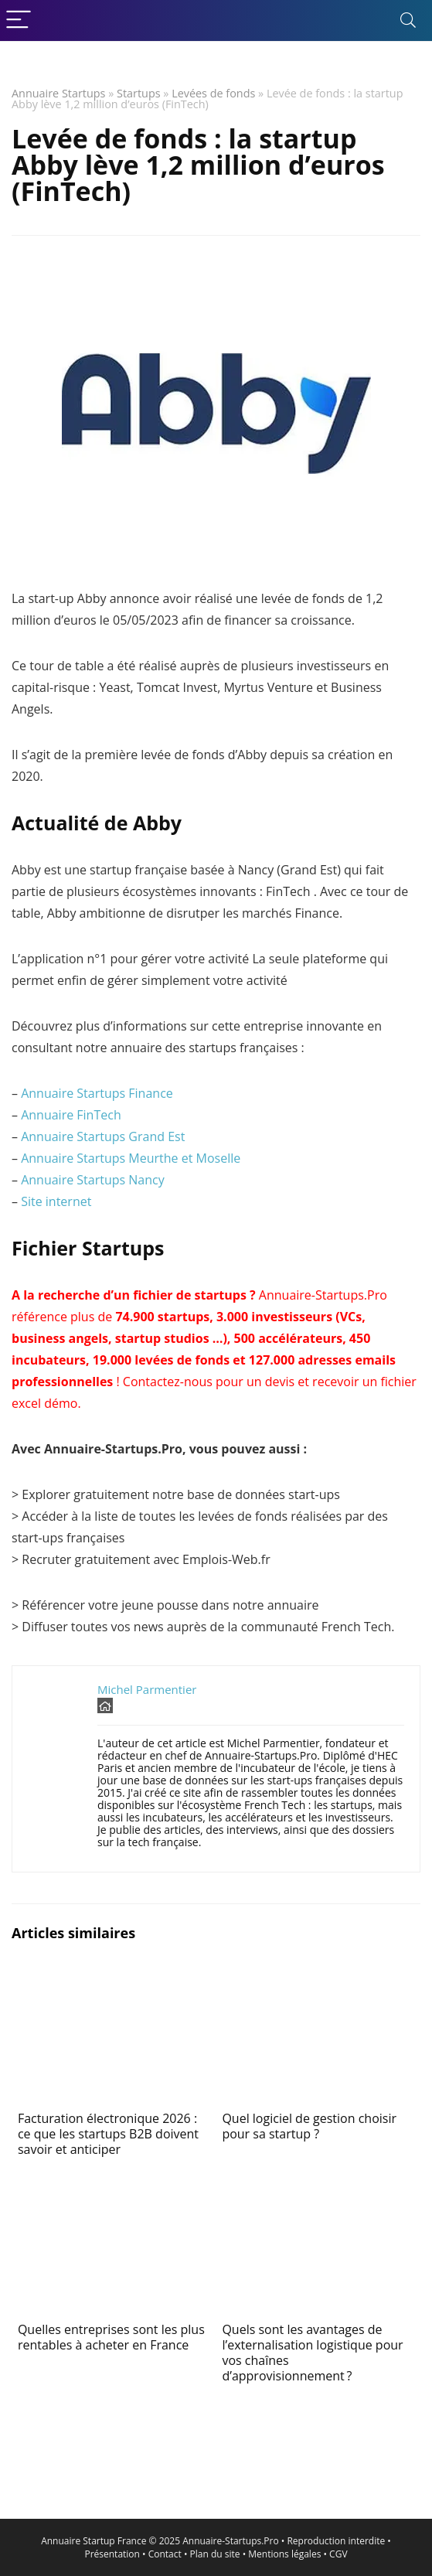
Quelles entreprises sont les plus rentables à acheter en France (111, 2337)
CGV (338, 2554)
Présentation (112, 2554)
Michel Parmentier (146, 1689)
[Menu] (18, 20)
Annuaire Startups (58, 93)
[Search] (408, 20)
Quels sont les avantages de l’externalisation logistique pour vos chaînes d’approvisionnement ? (312, 2352)
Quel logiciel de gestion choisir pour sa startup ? (309, 2126)
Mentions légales (284, 2554)
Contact (165, 2554)
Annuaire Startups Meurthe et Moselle (130, 1158)
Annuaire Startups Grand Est (103, 1136)
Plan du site (215, 2554)
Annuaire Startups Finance (97, 1093)
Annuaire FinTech (71, 1114)
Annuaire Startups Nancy (93, 1179)
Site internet (56, 1201)
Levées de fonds (213, 93)
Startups (139, 93)
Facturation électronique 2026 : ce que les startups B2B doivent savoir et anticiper (108, 2134)
